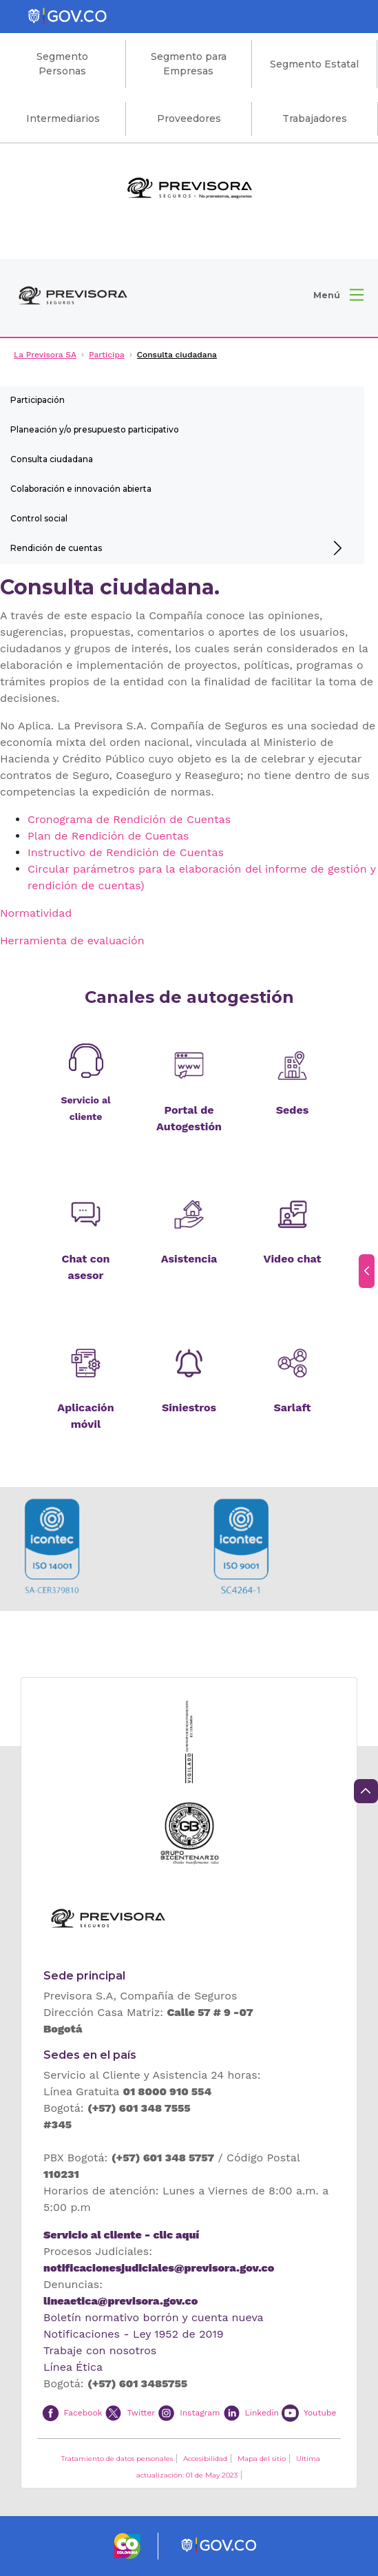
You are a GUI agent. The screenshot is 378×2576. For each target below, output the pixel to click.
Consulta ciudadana (51, 459)
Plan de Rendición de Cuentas (108, 835)
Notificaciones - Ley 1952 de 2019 (133, 2333)
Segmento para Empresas (189, 63)
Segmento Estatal (314, 64)
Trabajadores (314, 118)
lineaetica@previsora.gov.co (120, 2300)
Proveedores (189, 118)
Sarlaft (292, 1407)
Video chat (293, 1258)
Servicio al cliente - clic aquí (121, 2234)
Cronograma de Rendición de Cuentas (129, 819)
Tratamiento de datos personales (117, 2458)
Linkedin (262, 2412)
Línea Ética (73, 2367)
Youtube (320, 2412)
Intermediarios (63, 118)
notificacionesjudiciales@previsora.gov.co (158, 2267)
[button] (338, 295)
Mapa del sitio (262, 2458)
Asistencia (189, 1258)
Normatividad (36, 913)
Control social (38, 518)
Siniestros (189, 1407)
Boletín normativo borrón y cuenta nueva (153, 2317)
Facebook (83, 2412)
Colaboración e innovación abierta (80, 489)
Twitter (141, 2412)
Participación (37, 400)
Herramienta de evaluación (72, 940)
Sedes (292, 1109)
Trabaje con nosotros (99, 2350)
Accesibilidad (205, 2458)
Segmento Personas (62, 63)
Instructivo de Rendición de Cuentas (126, 852)
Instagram (200, 2412)
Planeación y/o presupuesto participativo (94, 429)
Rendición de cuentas (56, 548)
